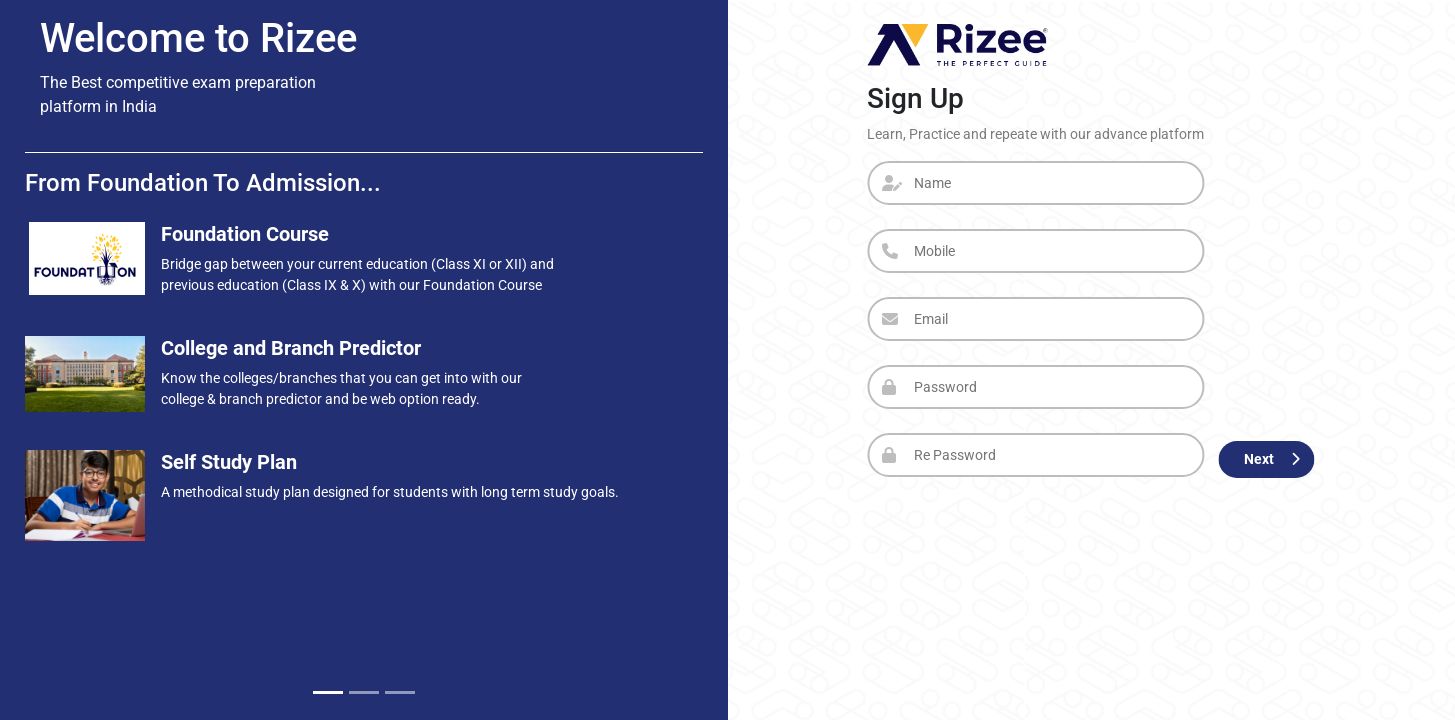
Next (1272, 459)
